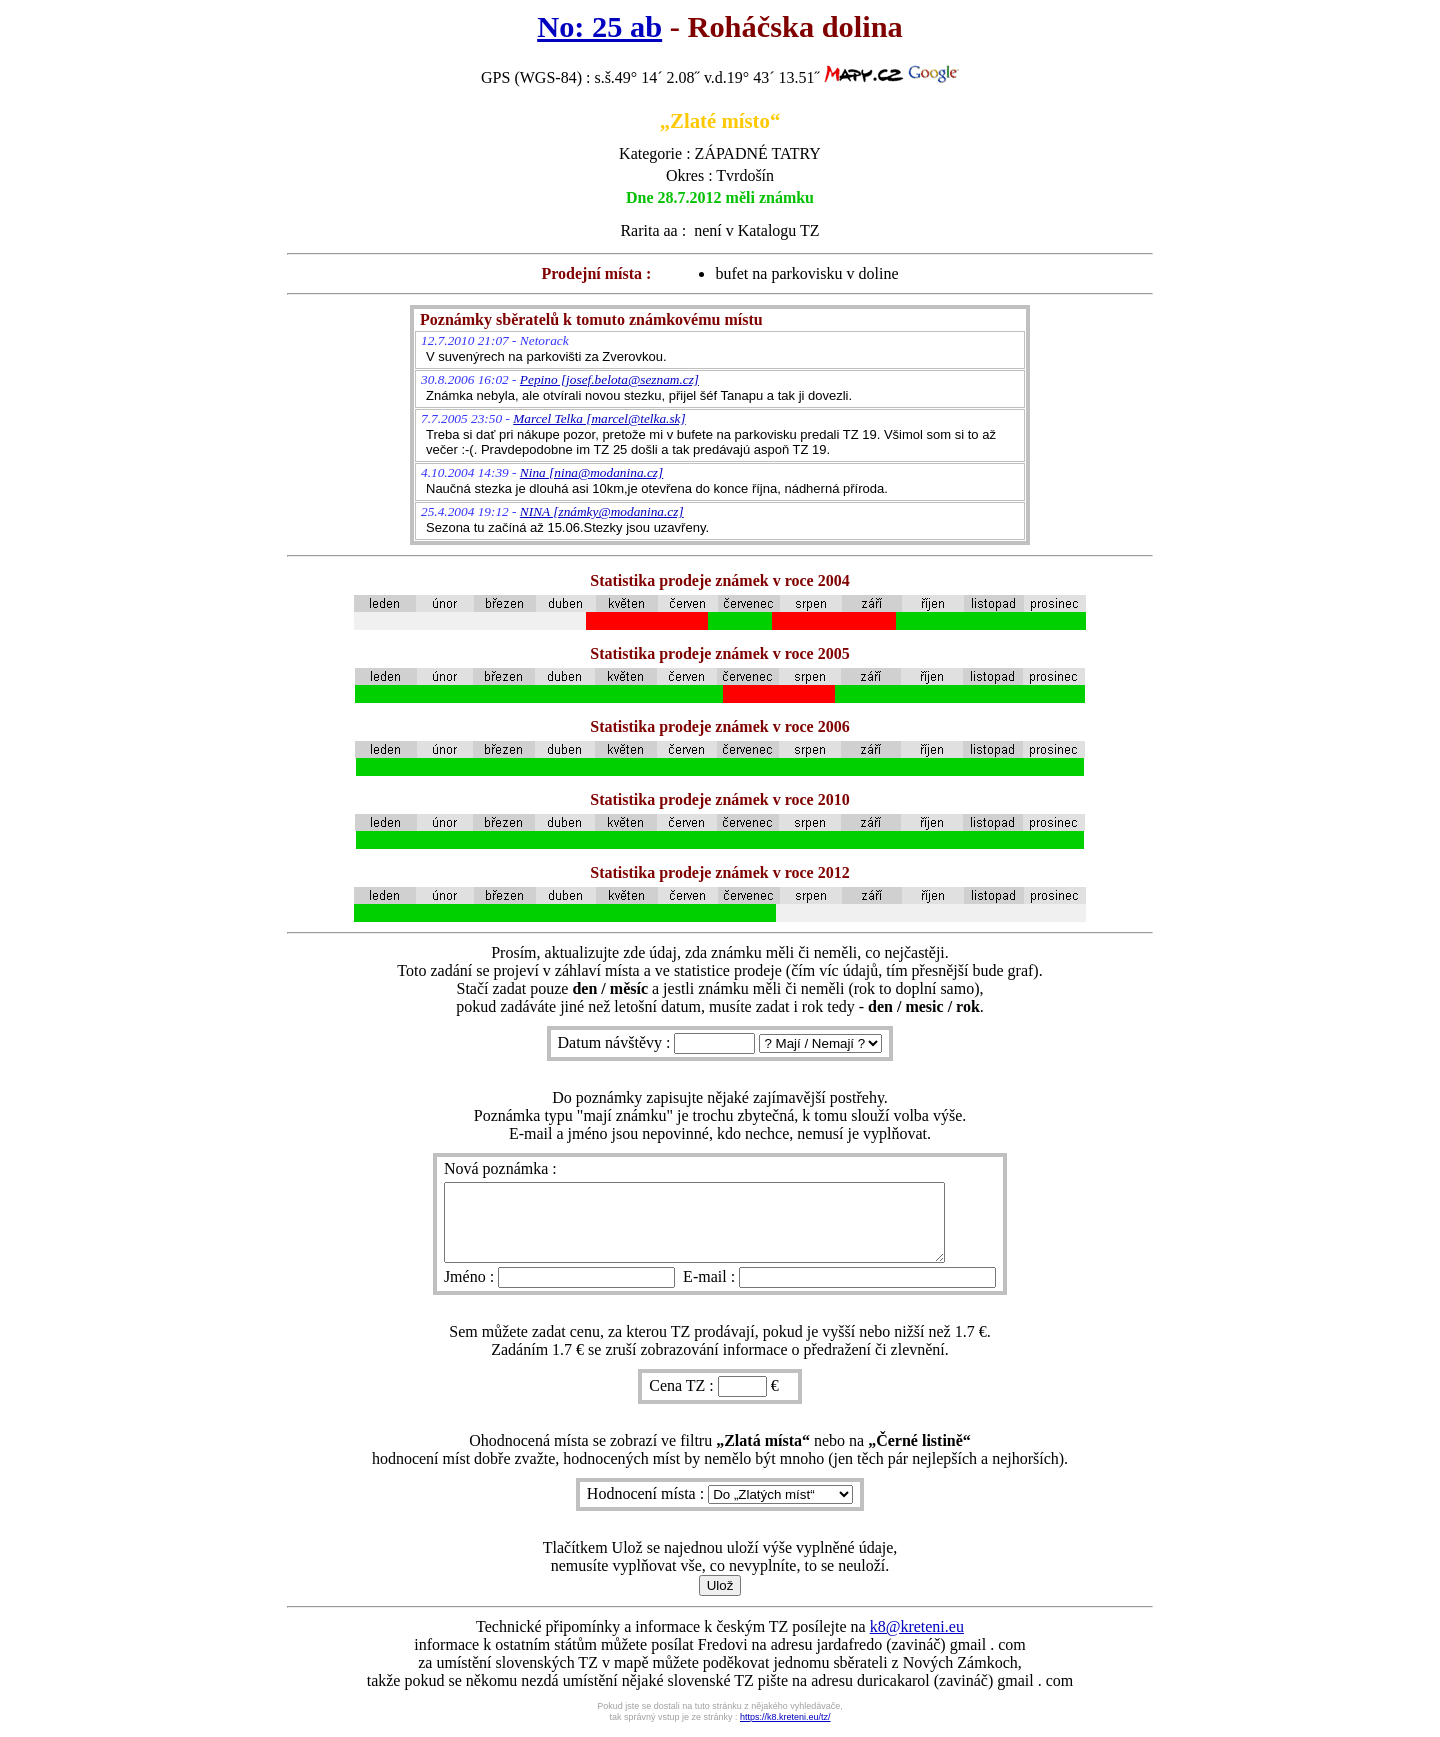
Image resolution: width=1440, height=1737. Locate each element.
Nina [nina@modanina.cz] (591, 472)
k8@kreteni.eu (917, 1641)
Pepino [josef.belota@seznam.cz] (609, 379)
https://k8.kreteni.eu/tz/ (785, 1732)
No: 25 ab (599, 27)
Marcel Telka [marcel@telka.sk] (599, 418)
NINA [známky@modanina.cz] (602, 511)
